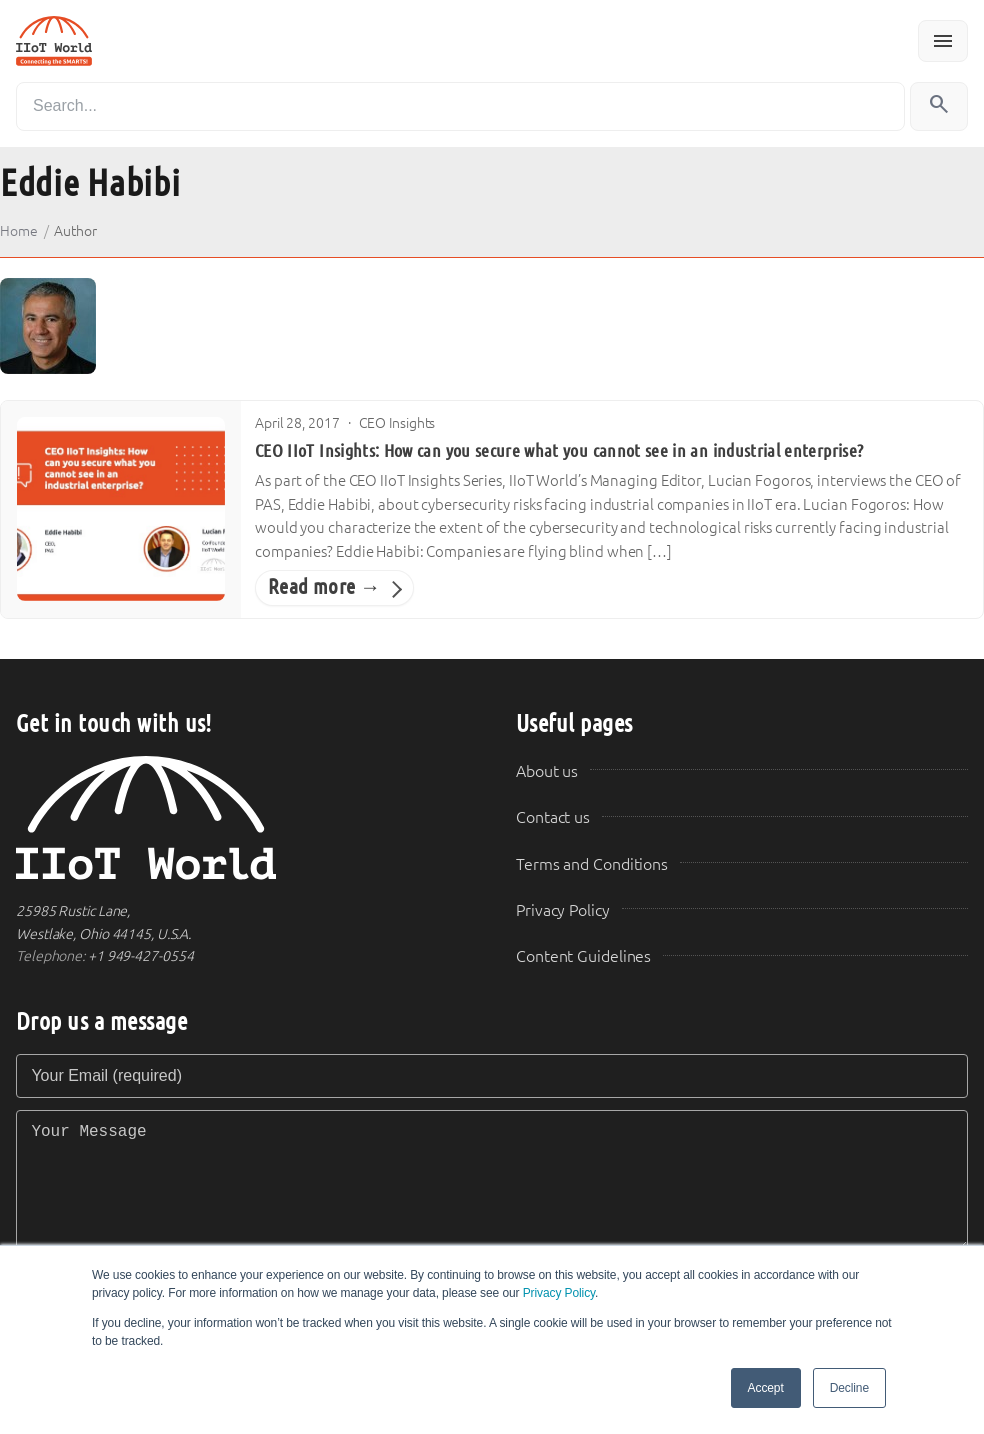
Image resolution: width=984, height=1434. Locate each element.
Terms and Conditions (592, 864)
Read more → (324, 587)
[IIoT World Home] (242, 818)
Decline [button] (849, 1388)
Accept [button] (766, 1388)
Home (19, 231)
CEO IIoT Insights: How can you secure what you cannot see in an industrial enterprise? (559, 451)
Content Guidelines (583, 956)
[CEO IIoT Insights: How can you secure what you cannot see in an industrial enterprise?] (121, 509)
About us (547, 771)
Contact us (553, 817)
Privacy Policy (559, 1293)
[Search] (460, 106)
